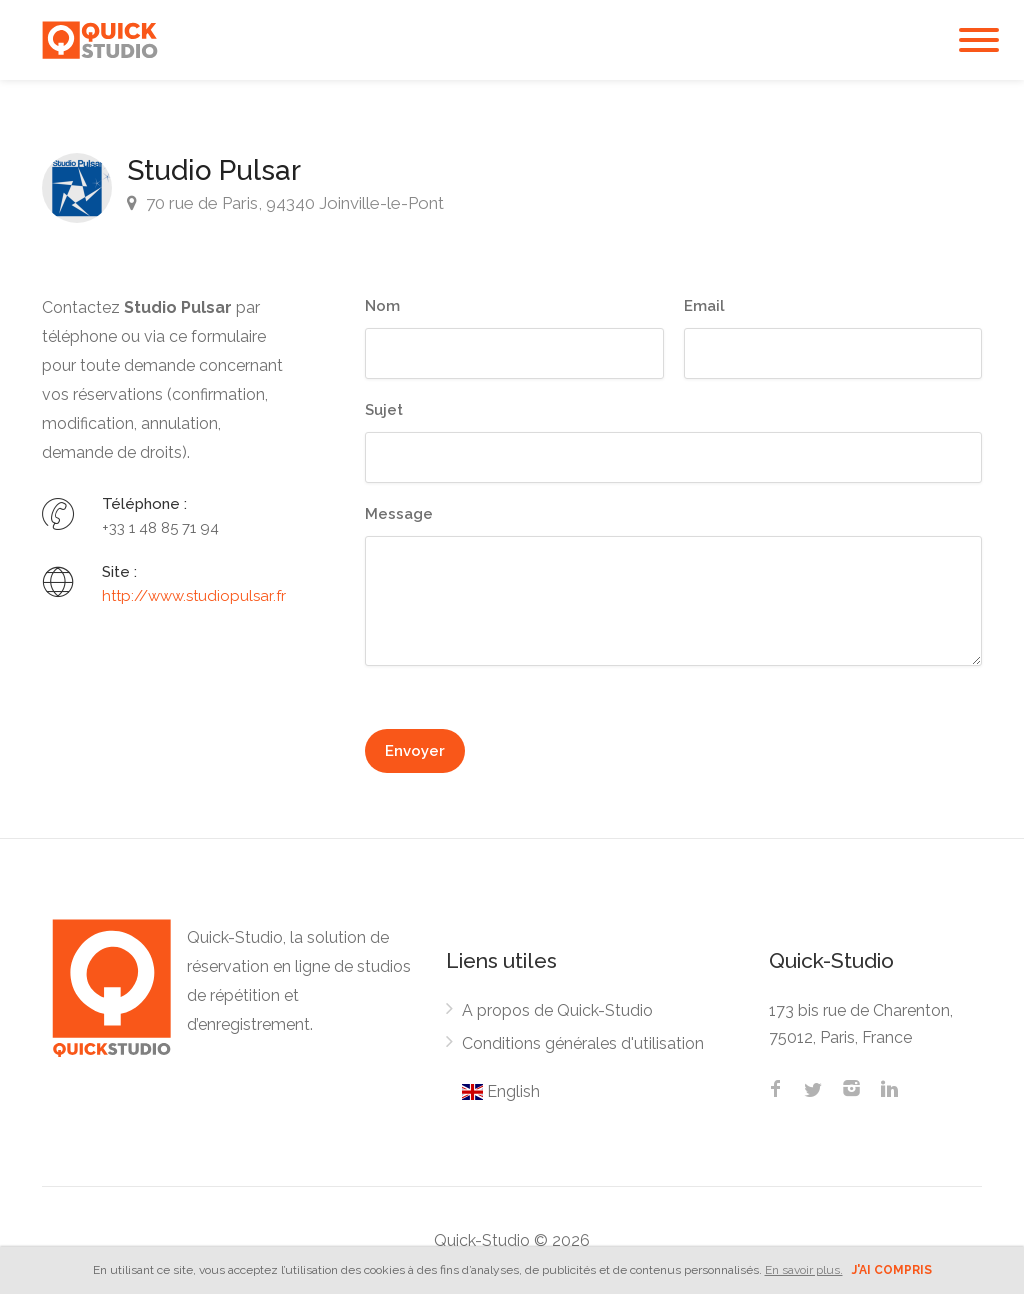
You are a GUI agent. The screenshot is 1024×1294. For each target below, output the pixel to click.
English (501, 1091)
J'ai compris (892, 1270)
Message (399, 514)
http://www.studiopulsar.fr (194, 596)
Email (704, 306)
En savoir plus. (804, 1270)
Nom (382, 306)
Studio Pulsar (214, 170)
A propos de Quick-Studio (557, 1010)
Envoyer (415, 751)
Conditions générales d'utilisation (583, 1043)
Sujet (384, 410)
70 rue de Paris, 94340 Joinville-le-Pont (285, 203)
